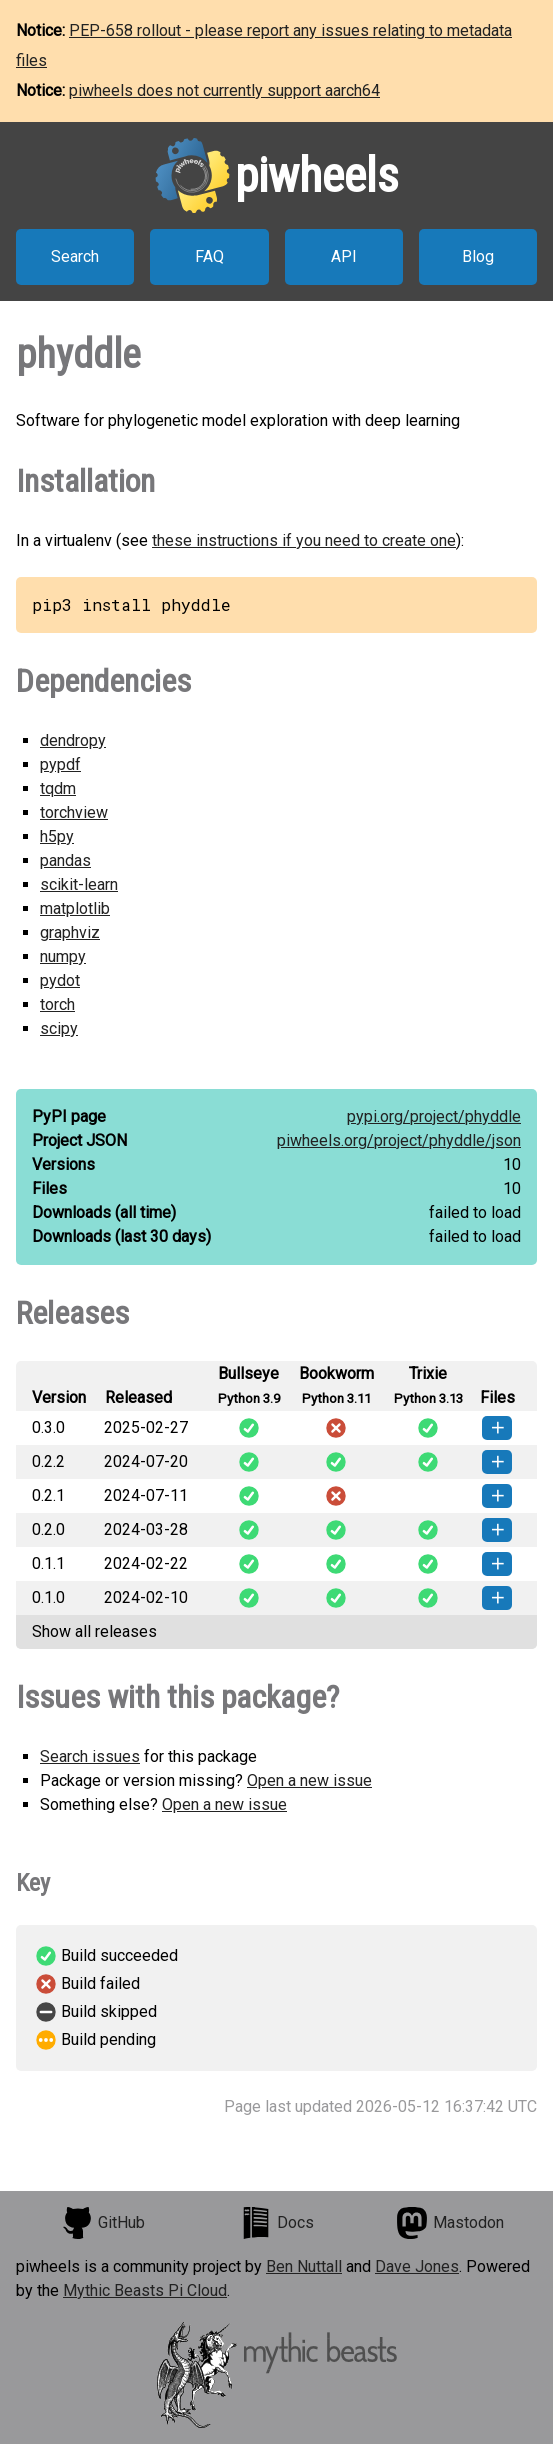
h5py (57, 836)
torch (57, 1004)
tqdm (58, 788)
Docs (277, 2223)
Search (75, 256)
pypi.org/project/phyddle (434, 1116)
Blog (478, 256)
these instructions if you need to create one (304, 540)
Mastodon (450, 2223)
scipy (59, 1028)
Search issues (90, 1756)
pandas (65, 860)
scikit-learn (79, 884)
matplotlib (75, 908)
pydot (60, 980)
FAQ (209, 256)
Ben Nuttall (304, 2266)
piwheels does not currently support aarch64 (224, 90)
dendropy (73, 740)
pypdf (60, 764)
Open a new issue (309, 1780)
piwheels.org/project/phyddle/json (399, 1140)
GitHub (103, 2223)
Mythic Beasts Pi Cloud (145, 2290)
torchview (74, 812)
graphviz (70, 932)
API (344, 256)
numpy (63, 956)
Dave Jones (417, 2266)
